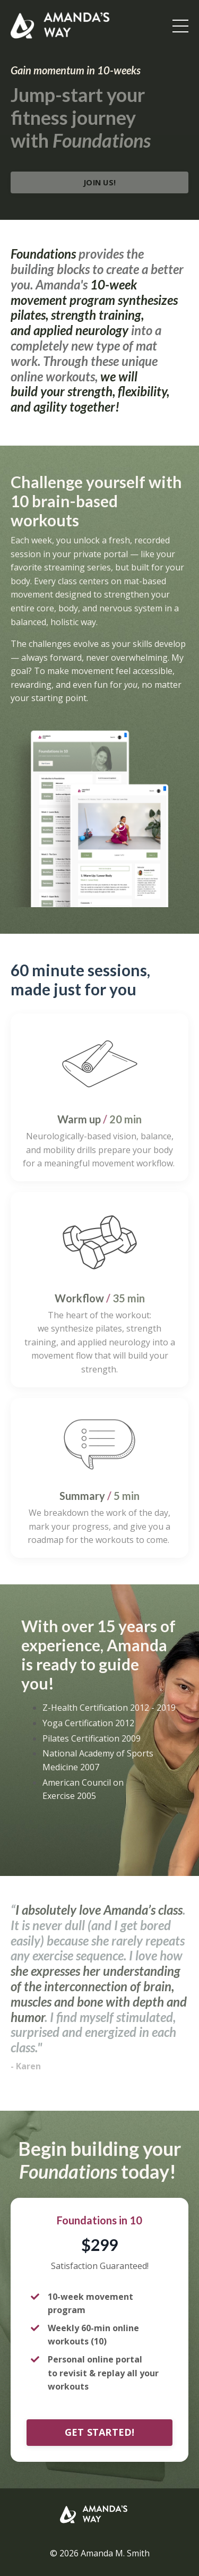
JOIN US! (99, 182)
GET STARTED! (100, 2432)
